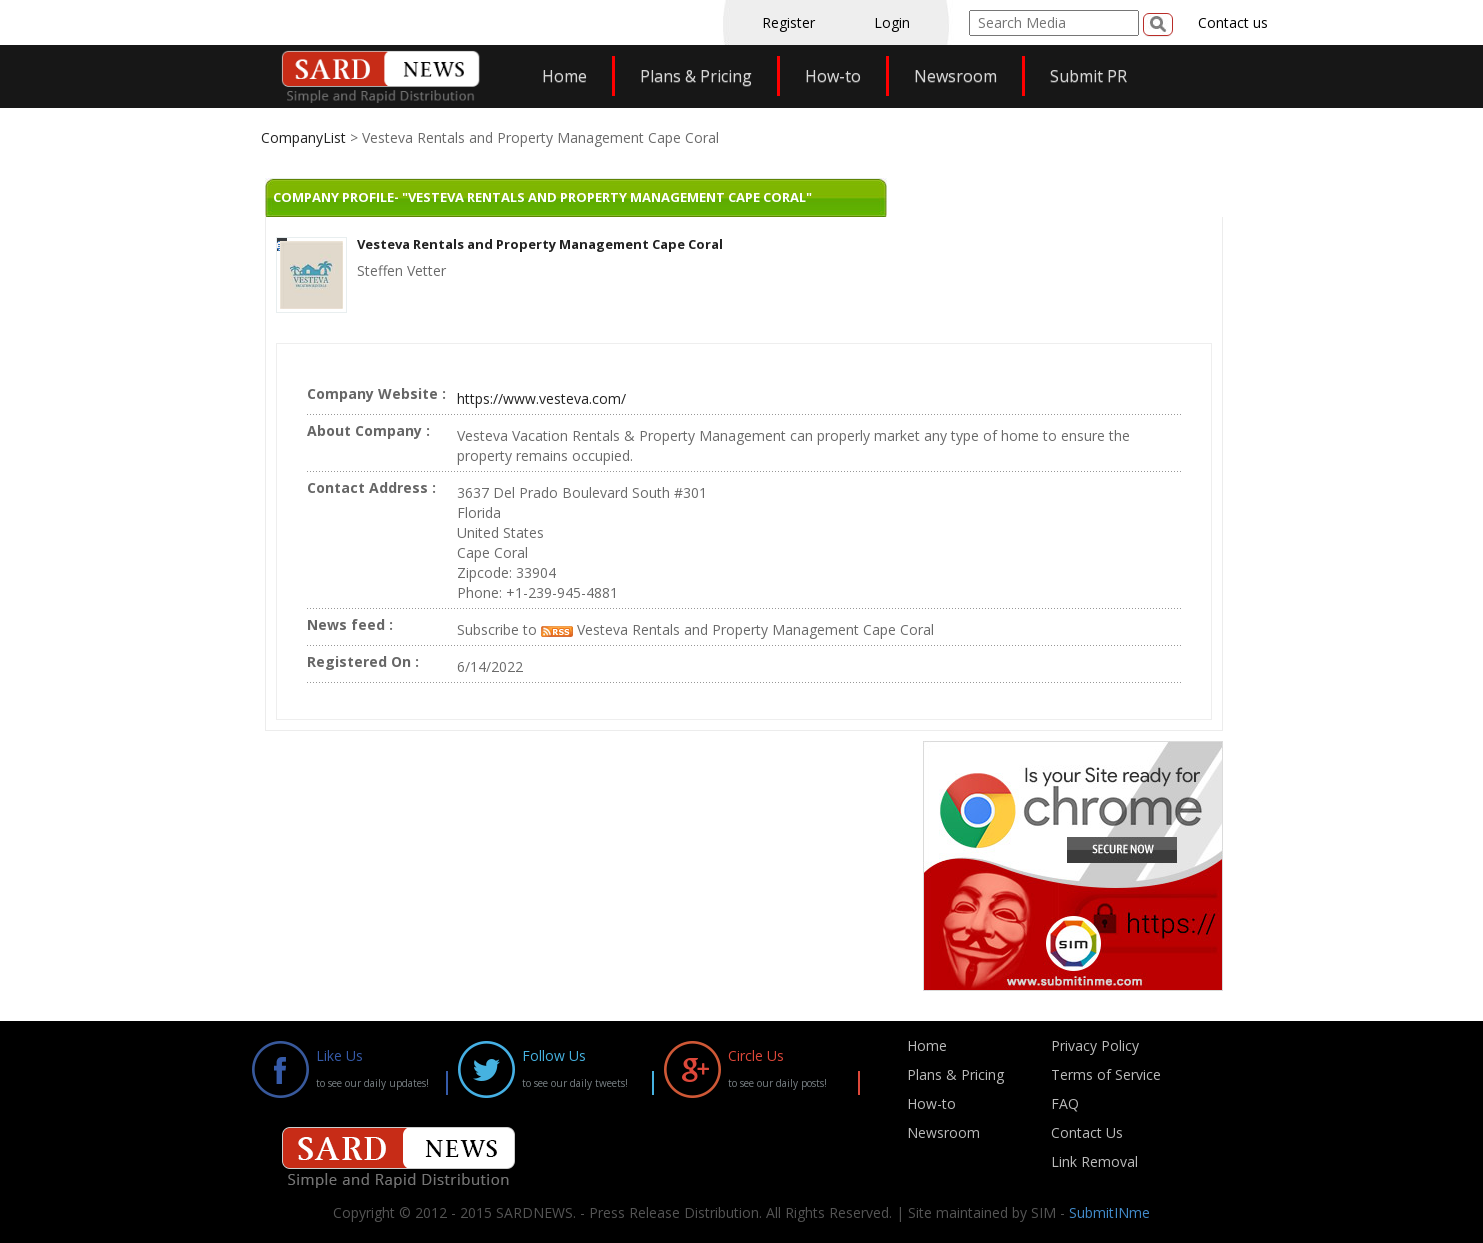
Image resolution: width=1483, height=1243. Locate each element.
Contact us (1233, 22)
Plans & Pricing (696, 76)
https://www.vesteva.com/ (541, 398)
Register (788, 22)
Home (564, 76)
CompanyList (305, 137)
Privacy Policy (1095, 1045)
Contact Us (1087, 1132)
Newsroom (955, 76)
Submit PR (1088, 76)
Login (892, 22)
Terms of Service (1106, 1074)
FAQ (1065, 1103)
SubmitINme (1109, 1212)
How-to (833, 76)
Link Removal (1094, 1161)
